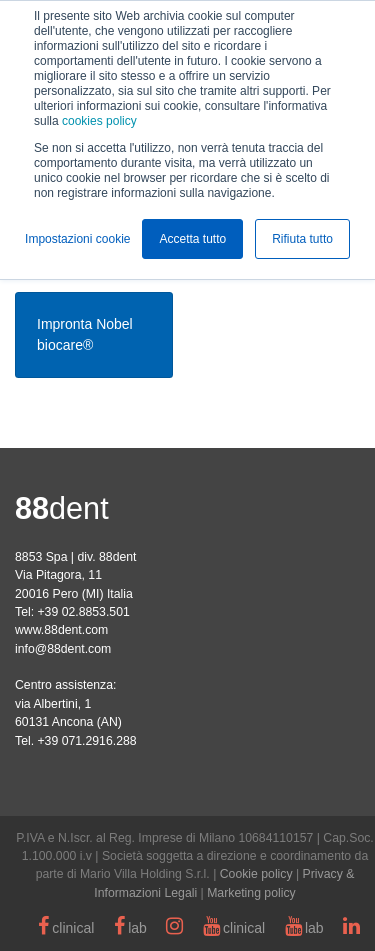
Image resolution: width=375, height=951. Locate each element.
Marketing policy (251, 893)
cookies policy (99, 121)
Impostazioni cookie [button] (77, 239)
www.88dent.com (61, 630)
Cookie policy (256, 874)
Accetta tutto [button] (192, 239)
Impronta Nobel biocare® (85, 334)
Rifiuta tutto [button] (302, 239)
